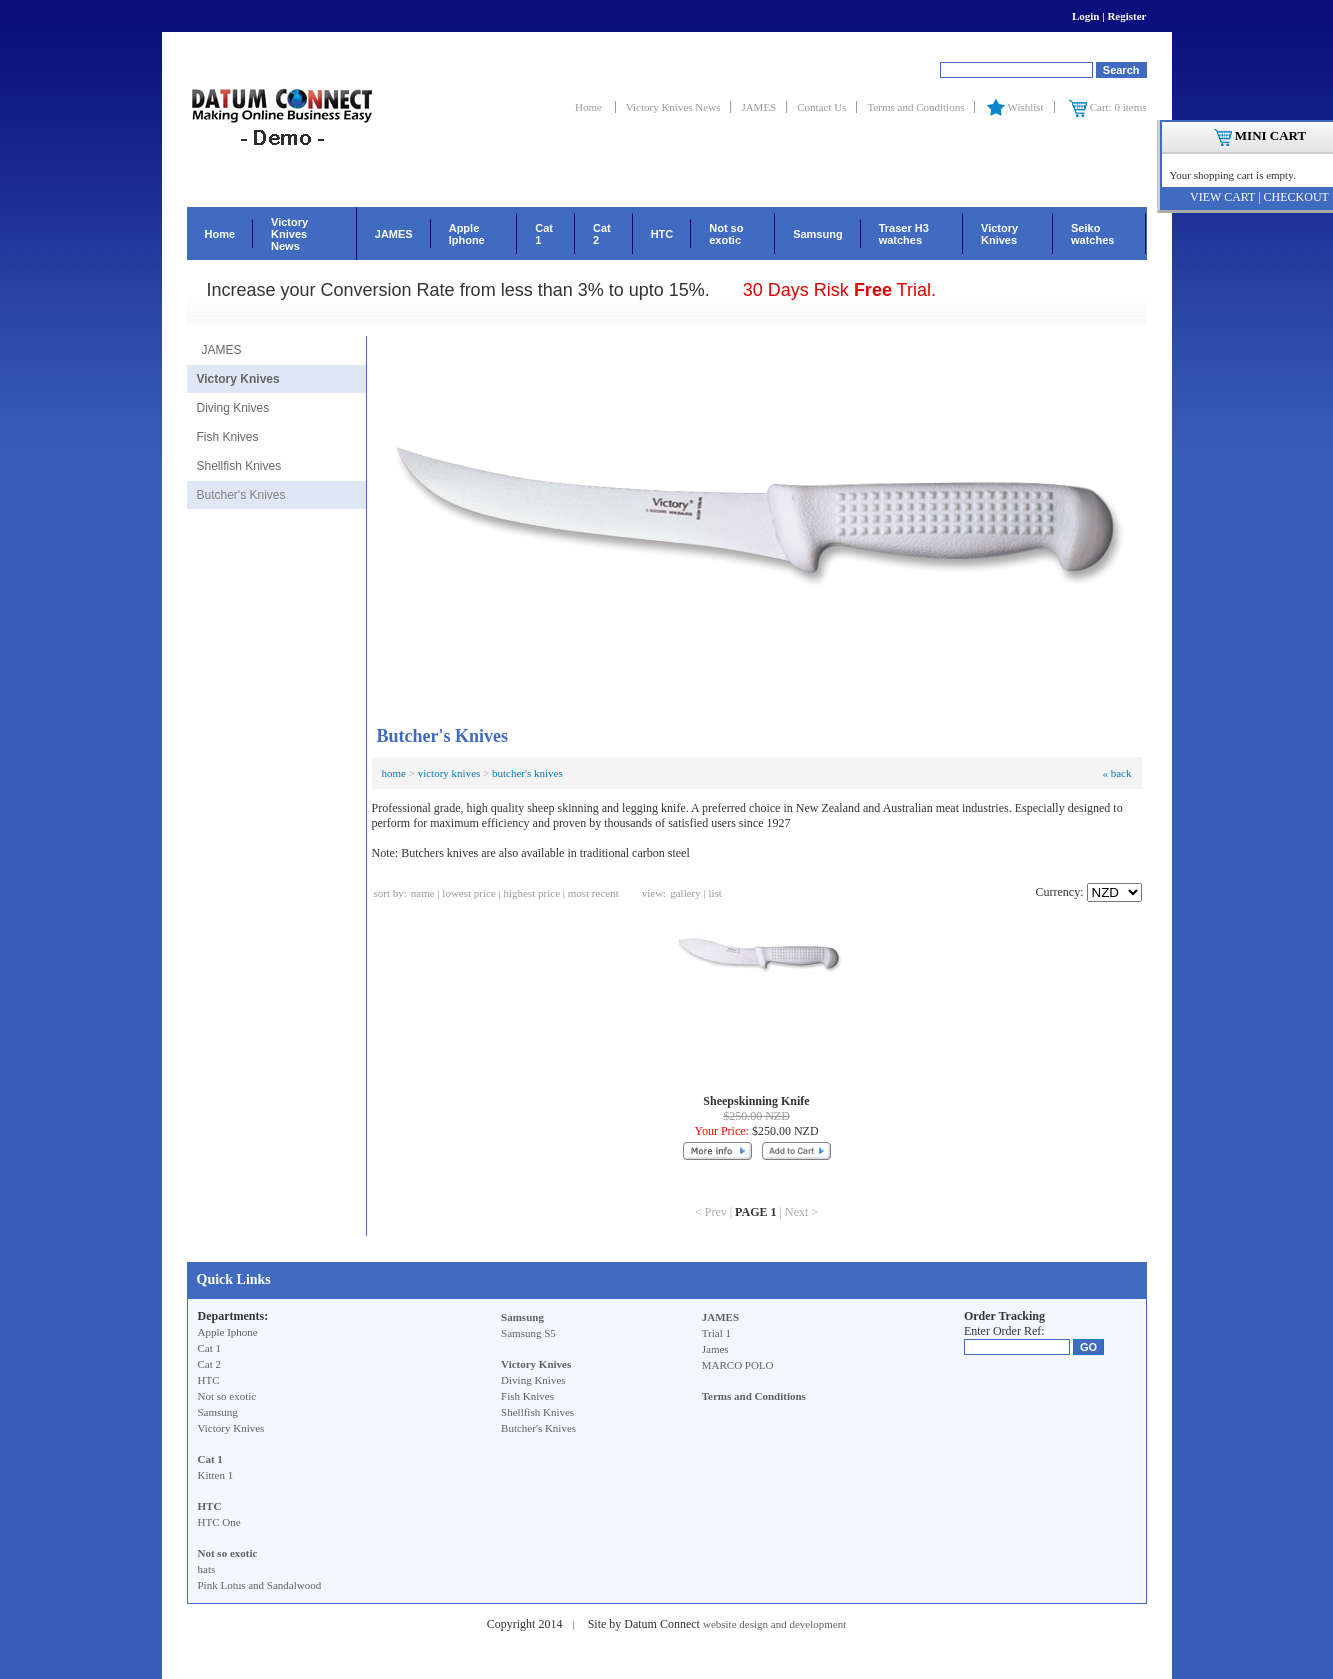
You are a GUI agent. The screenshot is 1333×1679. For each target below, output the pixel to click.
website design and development (774, 1624)
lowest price (468, 893)
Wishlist (1014, 107)
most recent (593, 893)
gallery (685, 893)
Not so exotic (726, 234)
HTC (662, 234)
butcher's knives (527, 773)
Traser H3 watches (904, 234)
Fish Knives (228, 437)
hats (207, 1569)
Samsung (818, 234)
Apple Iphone (467, 234)
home (394, 773)
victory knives (449, 773)
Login (1086, 16)
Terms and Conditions (915, 107)
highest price (532, 893)
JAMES (758, 107)
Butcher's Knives (241, 495)
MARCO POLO (738, 1365)
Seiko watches (1092, 234)
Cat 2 (602, 234)
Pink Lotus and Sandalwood (260, 1585)
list (714, 893)
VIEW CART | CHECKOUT (1259, 197)
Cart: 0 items (1107, 107)
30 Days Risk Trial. (839, 290)
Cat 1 (544, 234)
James (715, 1349)
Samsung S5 (528, 1333)
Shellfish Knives (239, 466)
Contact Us (821, 107)
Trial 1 (716, 1333)
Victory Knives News (673, 107)
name (423, 893)
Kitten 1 (216, 1475)
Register (1126, 16)
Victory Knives (999, 234)
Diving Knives (233, 408)
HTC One (219, 1522)
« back (1116, 773)
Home (590, 107)
